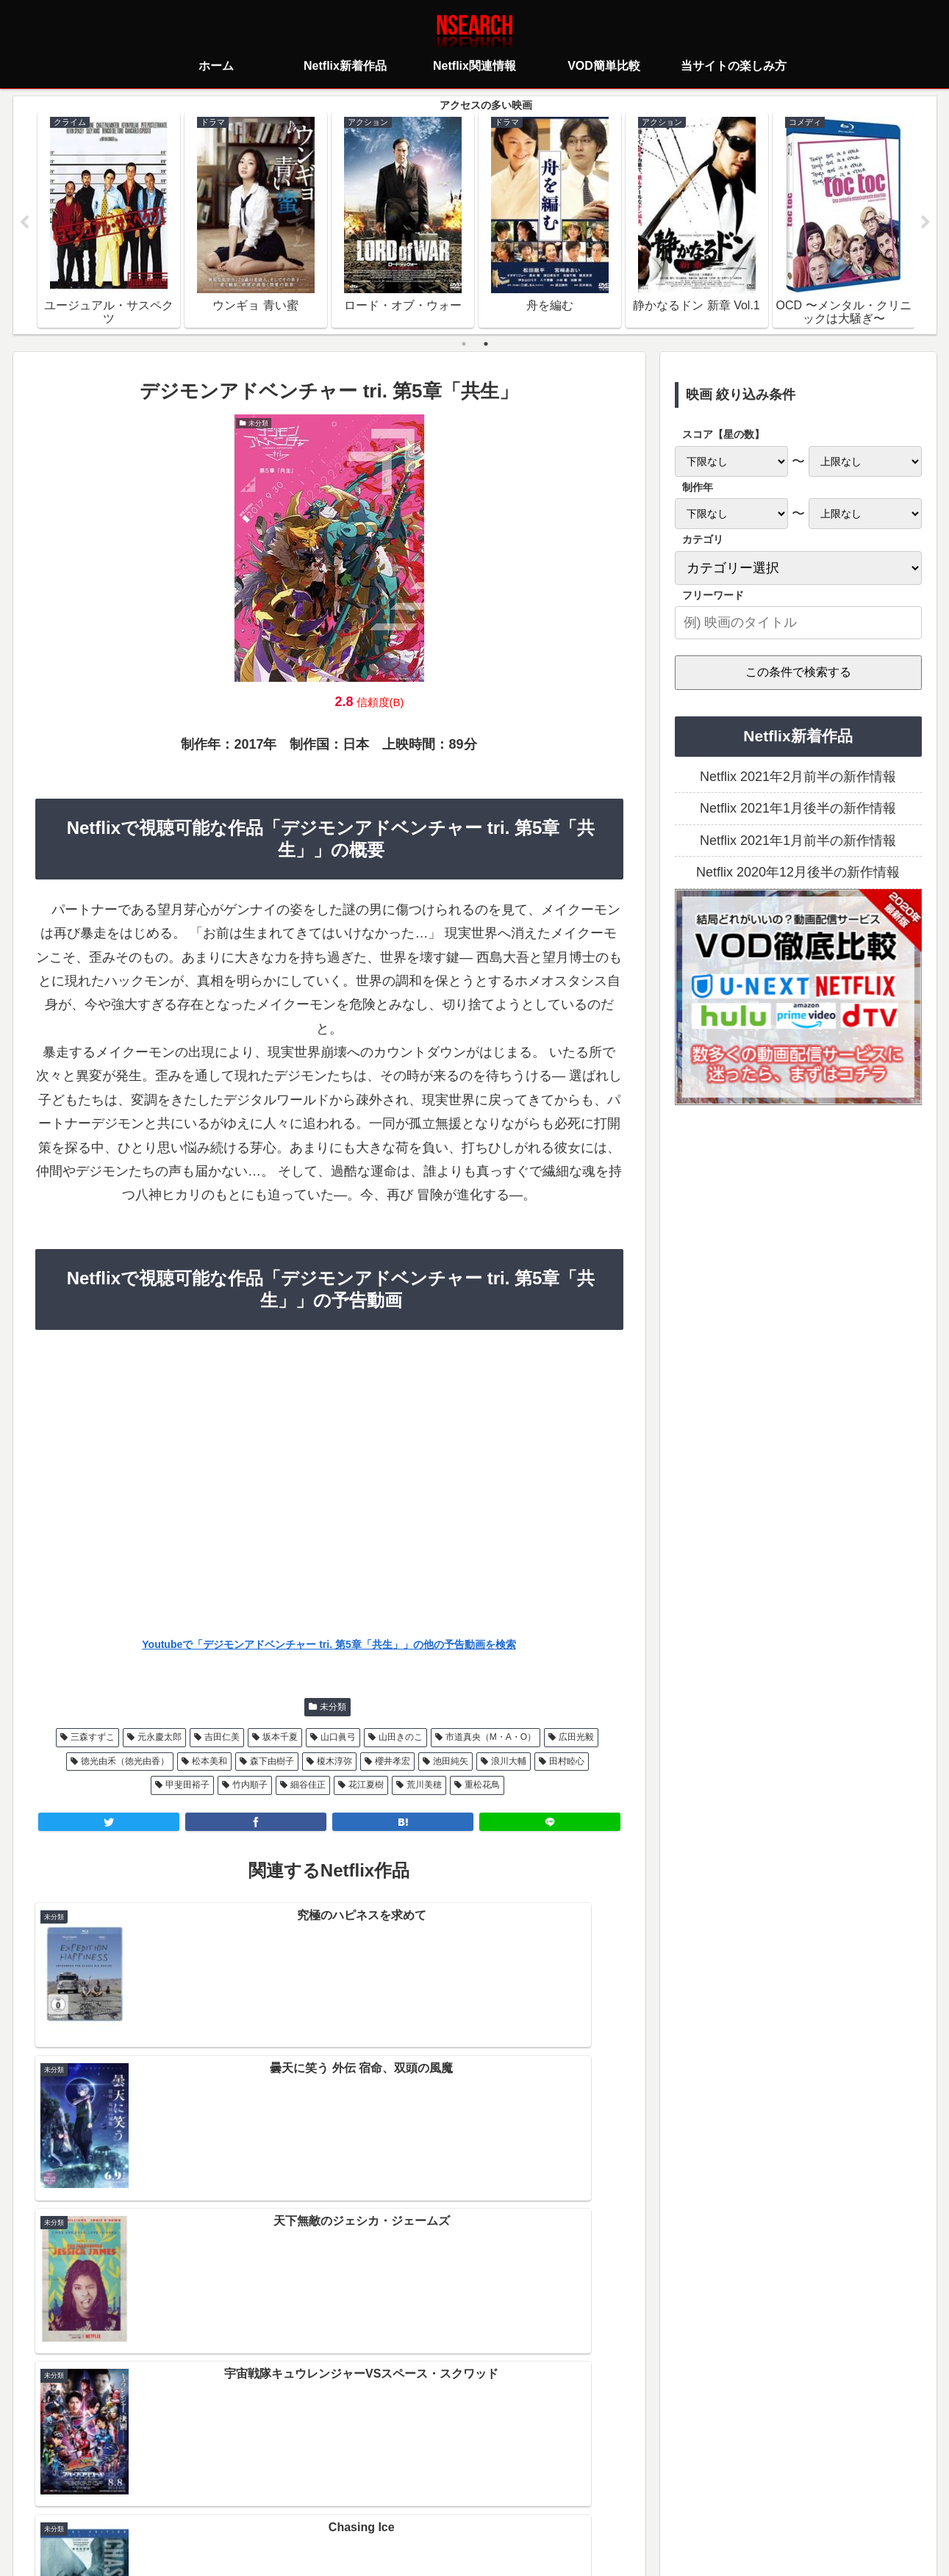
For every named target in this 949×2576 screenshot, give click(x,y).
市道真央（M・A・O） (490, 1738)
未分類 (333, 1707)
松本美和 (209, 1762)
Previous (24, 223)
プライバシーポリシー (387, 2499)
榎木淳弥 (334, 1762)
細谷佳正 (308, 1786)
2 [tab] (486, 344)
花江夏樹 (366, 1786)
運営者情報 (588, 2499)
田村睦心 (566, 1762)
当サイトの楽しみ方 (500, 2499)
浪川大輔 (508, 1762)
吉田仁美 (222, 1738)
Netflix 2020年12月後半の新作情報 (798, 873)
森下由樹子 (272, 1762)
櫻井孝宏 (392, 1762)
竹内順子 (250, 1786)
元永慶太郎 (159, 1738)
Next (925, 223)
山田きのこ (401, 1738)
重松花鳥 (482, 1786)
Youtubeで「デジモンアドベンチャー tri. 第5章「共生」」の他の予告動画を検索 (328, 1645)
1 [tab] (463, 344)
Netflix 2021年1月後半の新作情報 (798, 809)
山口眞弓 (338, 1738)
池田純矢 (450, 1762)
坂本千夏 (280, 1738)
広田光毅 (576, 1738)
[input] (798, 624)
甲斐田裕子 (187, 1786)
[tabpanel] (108, 220)
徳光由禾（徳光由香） (125, 1762)
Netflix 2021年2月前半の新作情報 (798, 778)
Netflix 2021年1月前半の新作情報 (798, 842)
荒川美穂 (424, 1786)
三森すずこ (93, 1738)
